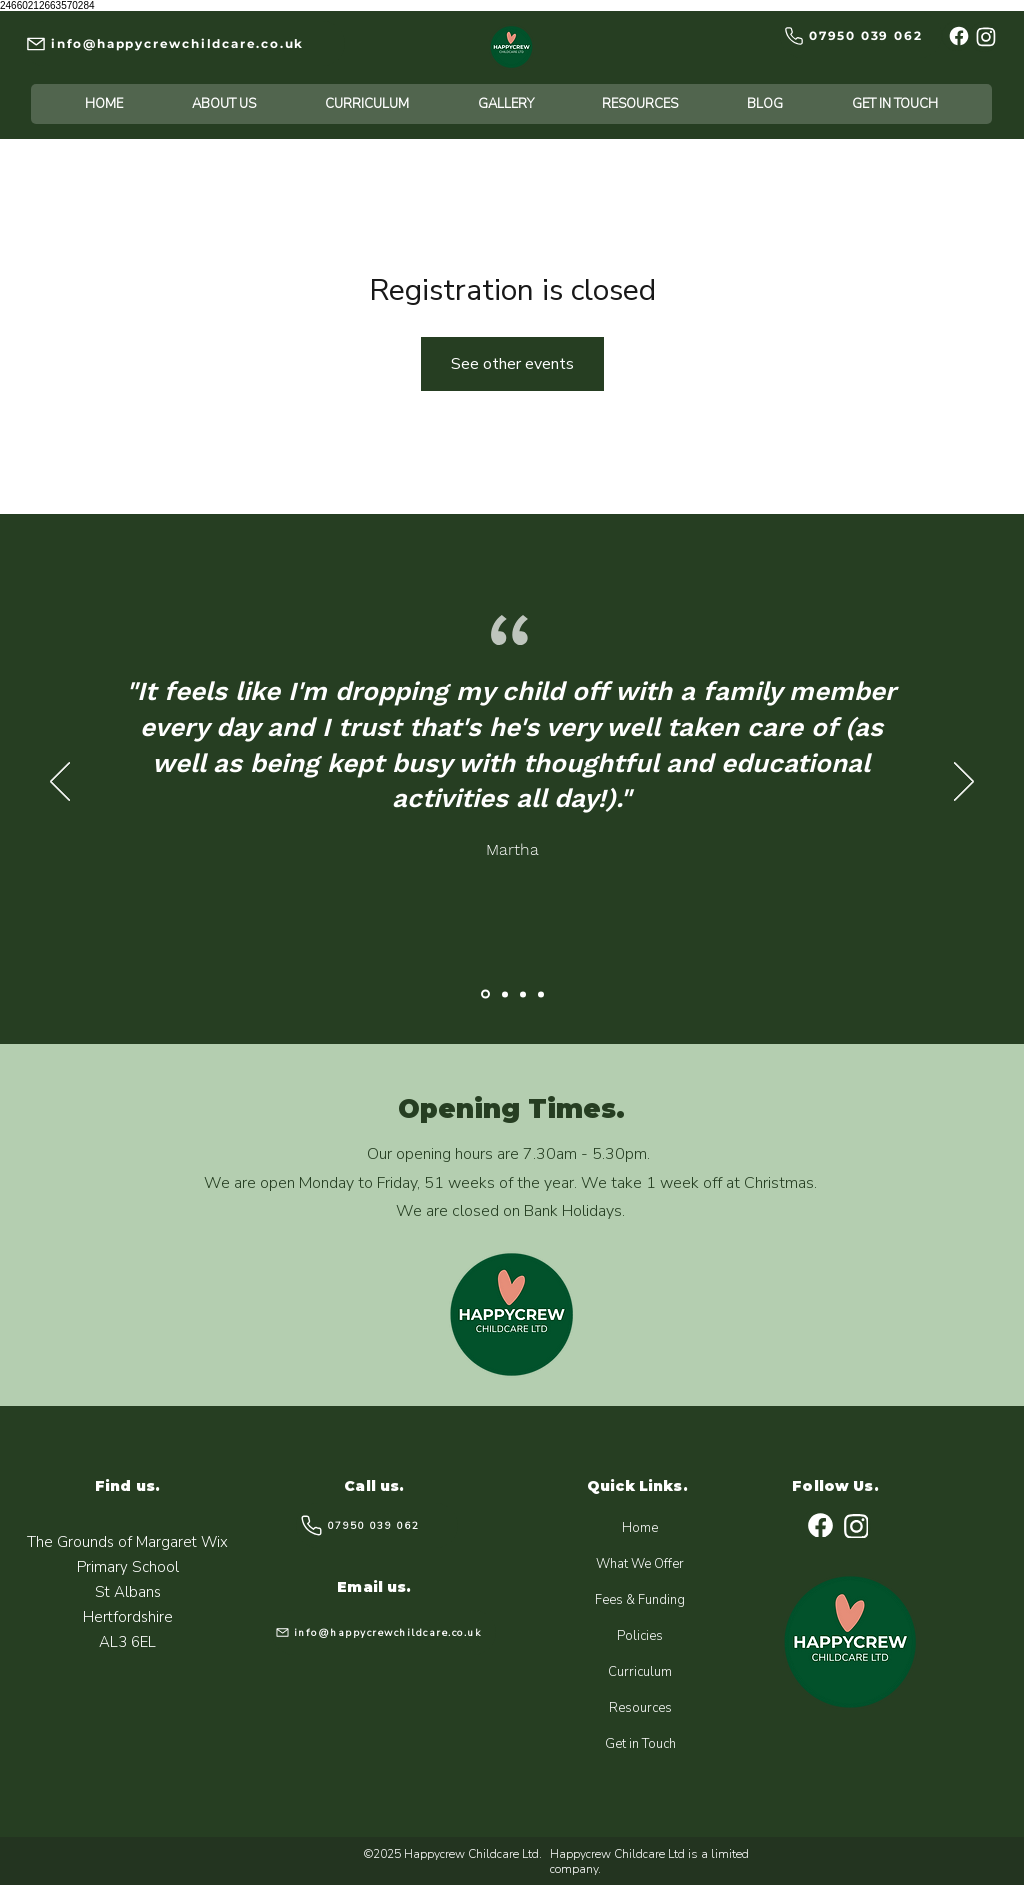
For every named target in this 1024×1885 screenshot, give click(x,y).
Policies (640, 1636)
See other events (512, 364)
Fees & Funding (640, 1600)
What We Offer (640, 1564)
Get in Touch (640, 1744)
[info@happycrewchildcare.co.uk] (183, 43)
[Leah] (541, 994)
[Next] (964, 783)
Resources (640, 1708)
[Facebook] (957, 36)
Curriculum (640, 1672)
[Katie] (485, 994)
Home (640, 1528)
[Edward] (523, 994)
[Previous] (60, 783)
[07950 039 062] (861, 35)
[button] (224, 104)
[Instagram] (984, 37)
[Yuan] (505, 994)
